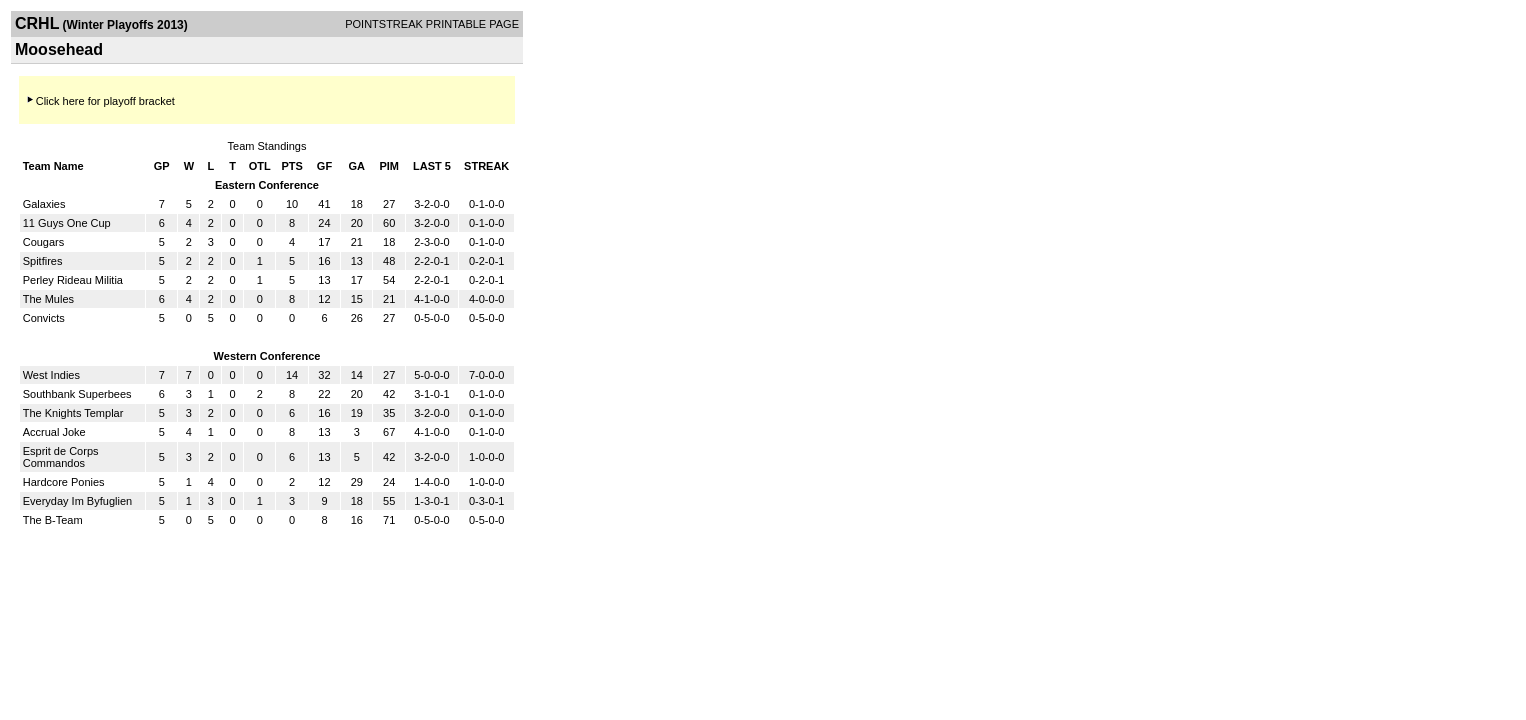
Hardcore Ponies (64, 482)
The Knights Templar (73, 413)
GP (162, 166)
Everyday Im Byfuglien (77, 501)
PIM (389, 166)
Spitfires (43, 261)
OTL (260, 166)
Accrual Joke (54, 432)
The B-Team (53, 520)
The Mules (48, 299)
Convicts (44, 318)
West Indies (51, 375)
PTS (291, 166)
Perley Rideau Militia (73, 280)
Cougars (44, 242)
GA (357, 166)
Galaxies (44, 204)
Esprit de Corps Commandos (61, 457)
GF (324, 166)
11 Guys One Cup (67, 223)
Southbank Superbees (77, 394)
